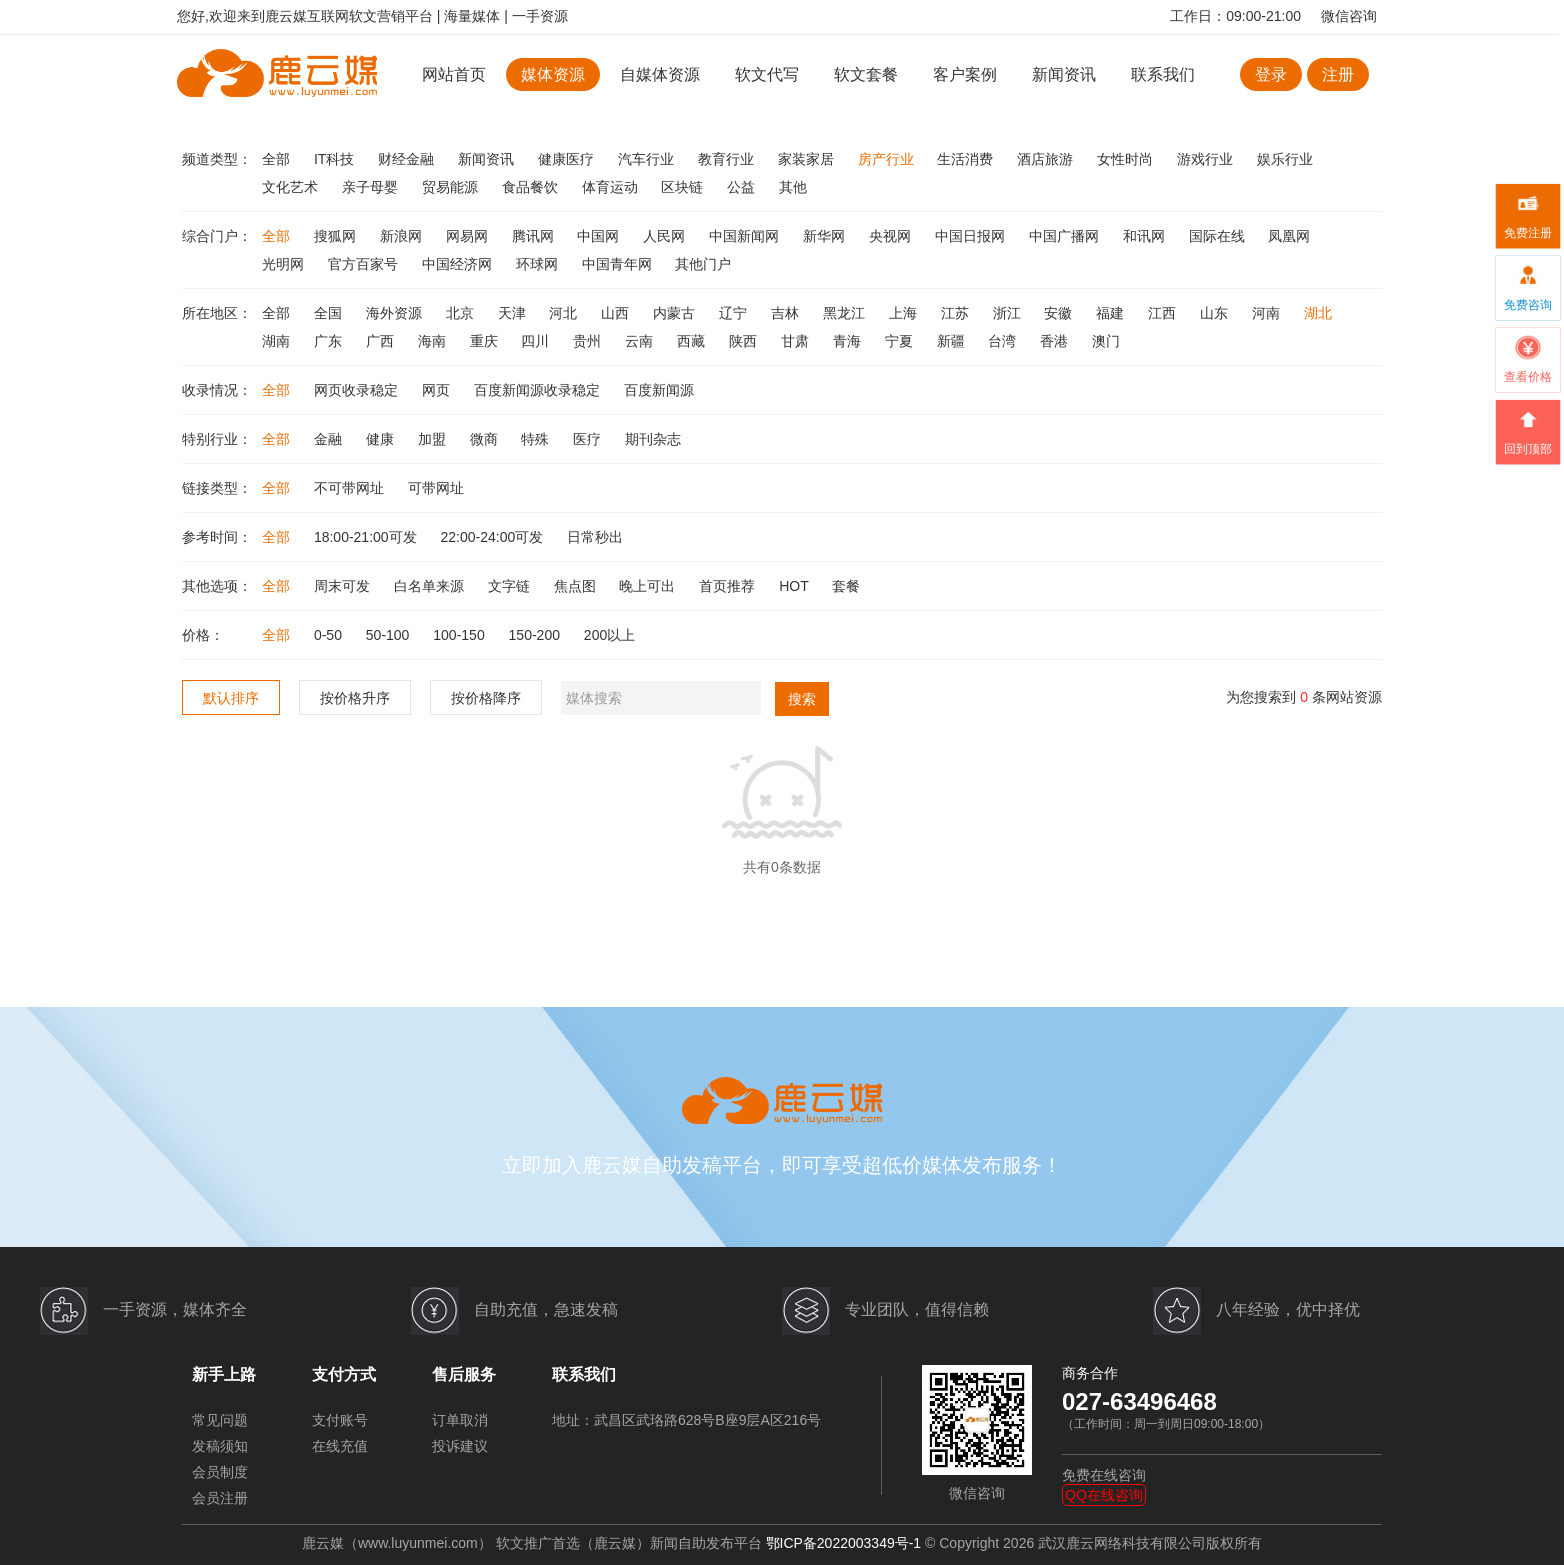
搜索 (802, 699)
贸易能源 (452, 187)
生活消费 (967, 159)
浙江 (1009, 313)
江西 (1164, 313)
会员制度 (220, 1472)
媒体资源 (553, 74)
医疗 (589, 439)
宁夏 (901, 341)
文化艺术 (292, 187)
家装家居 (808, 159)
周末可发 (344, 586)
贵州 (589, 341)
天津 (514, 313)
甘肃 (797, 341)
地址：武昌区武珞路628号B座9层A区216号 (686, 1420)
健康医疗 (568, 159)
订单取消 (460, 1420)
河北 (565, 313)
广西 (382, 341)
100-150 (460, 635)
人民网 (666, 236)
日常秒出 (595, 537)
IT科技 (336, 159)
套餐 (846, 586)
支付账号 (340, 1420)
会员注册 (220, 1498)
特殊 (537, 439)
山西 (617, 313)
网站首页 (454, 74)
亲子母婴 (372, 187)
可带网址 (436, 488)
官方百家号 (365, 264)
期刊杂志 (653, 439)
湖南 (278, 341)
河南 (1268, 313)
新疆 (953, 341)
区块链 (684, 187)
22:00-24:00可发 (494, 537)
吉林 (787, 313)
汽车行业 (648, 159)
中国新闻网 (746, 236)
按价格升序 (355, 698)
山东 (1216, 313)
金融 (330, 439)
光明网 (285, 264)
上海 (905, 313)
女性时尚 (1127, 159)
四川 (537, 341)
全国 (330, 313)
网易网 (469, 236)
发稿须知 (220, 1446)
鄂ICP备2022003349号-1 (844, 1543)
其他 (793, 187)
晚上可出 (649, 586)
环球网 (539, 264)
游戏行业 (1207, 159)
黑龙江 (846, 313)
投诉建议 (460, 1446)
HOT (795, 586)
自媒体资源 (660, 74)
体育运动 (612, 187)
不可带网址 (351, 488)
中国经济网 (459, 264)
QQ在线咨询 (1104, 1495)
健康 (382, 439)
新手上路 (224, 1374)
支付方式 (344, 1374)
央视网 (892, 236)
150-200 (536, 635)
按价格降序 (486, 698)
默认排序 (231, 698)
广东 (330, 341)
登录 (1271, 74)
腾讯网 (535, 236)
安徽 (1060, 313)
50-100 (389, 635)
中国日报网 (972, 236)
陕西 (745, 341)
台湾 (1004, 341)
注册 (1338, 74)
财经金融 (408, 159)
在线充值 (340, 1446)
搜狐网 (337, 236)
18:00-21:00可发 (367, 537)
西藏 (693, 341)
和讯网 (1146, 236)
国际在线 (1219, 236)
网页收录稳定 (358, 390)
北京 (462, 313)
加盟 (434, 439)
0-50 (330, 635)
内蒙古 (676, 313)
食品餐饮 (532, 187)
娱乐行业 (1285, 159)
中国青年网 (619, 264)
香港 (1056, 341)
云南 (641, 341)
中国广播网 (1066, 236)
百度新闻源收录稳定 (539, 390)
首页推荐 (729, 586)
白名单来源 (431, 586)
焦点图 (577, 586)
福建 (1112, 313)
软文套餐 (866, 74)
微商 (486, 439)
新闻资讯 (1064, 74)
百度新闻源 (659, 390)
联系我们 (1163, 74)
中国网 (600, 236)
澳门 (1106, 341)
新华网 (826, 236)
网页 (438, 390)
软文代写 (767, 74)
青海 (849, 341)
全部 (278, 159)
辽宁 (735, 313)
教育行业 (728, 159)
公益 (743, 187)
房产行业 (888, 159)
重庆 (486, 341)
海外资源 (396, 313)
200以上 (609, 635)
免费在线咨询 (1104, 1475)
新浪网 (403, 236)
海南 (434, 341)
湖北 (1318, 313)
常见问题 (220, 1420)
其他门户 (703, 264)
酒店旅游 (1047, 159)
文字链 (511, 586)
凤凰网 (1289, 236)
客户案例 (967, 74)
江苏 (957, 313)
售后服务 (464, 1374)
